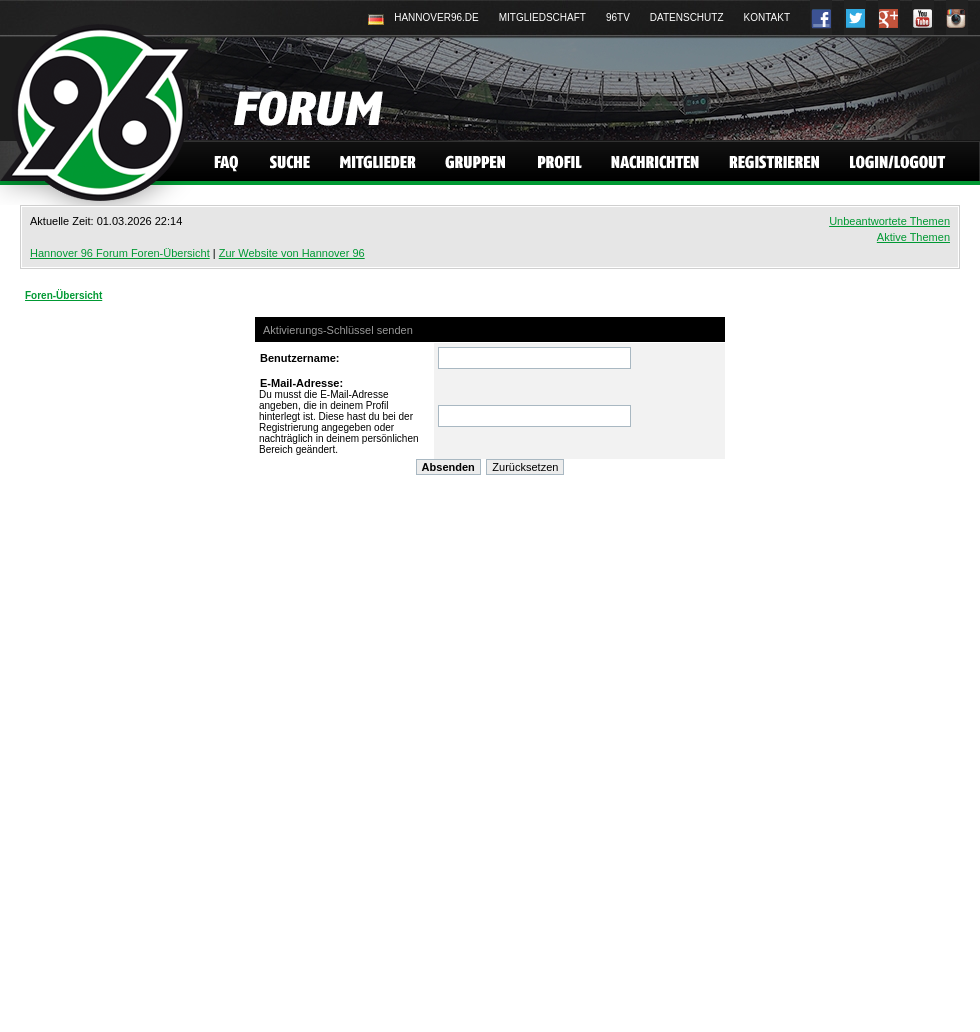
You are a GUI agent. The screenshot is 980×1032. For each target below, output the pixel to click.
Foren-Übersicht (63, 295)
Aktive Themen (913, 237)
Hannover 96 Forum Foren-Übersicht (120, 253)
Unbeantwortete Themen (889, 221)
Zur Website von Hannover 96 (292, 253)
